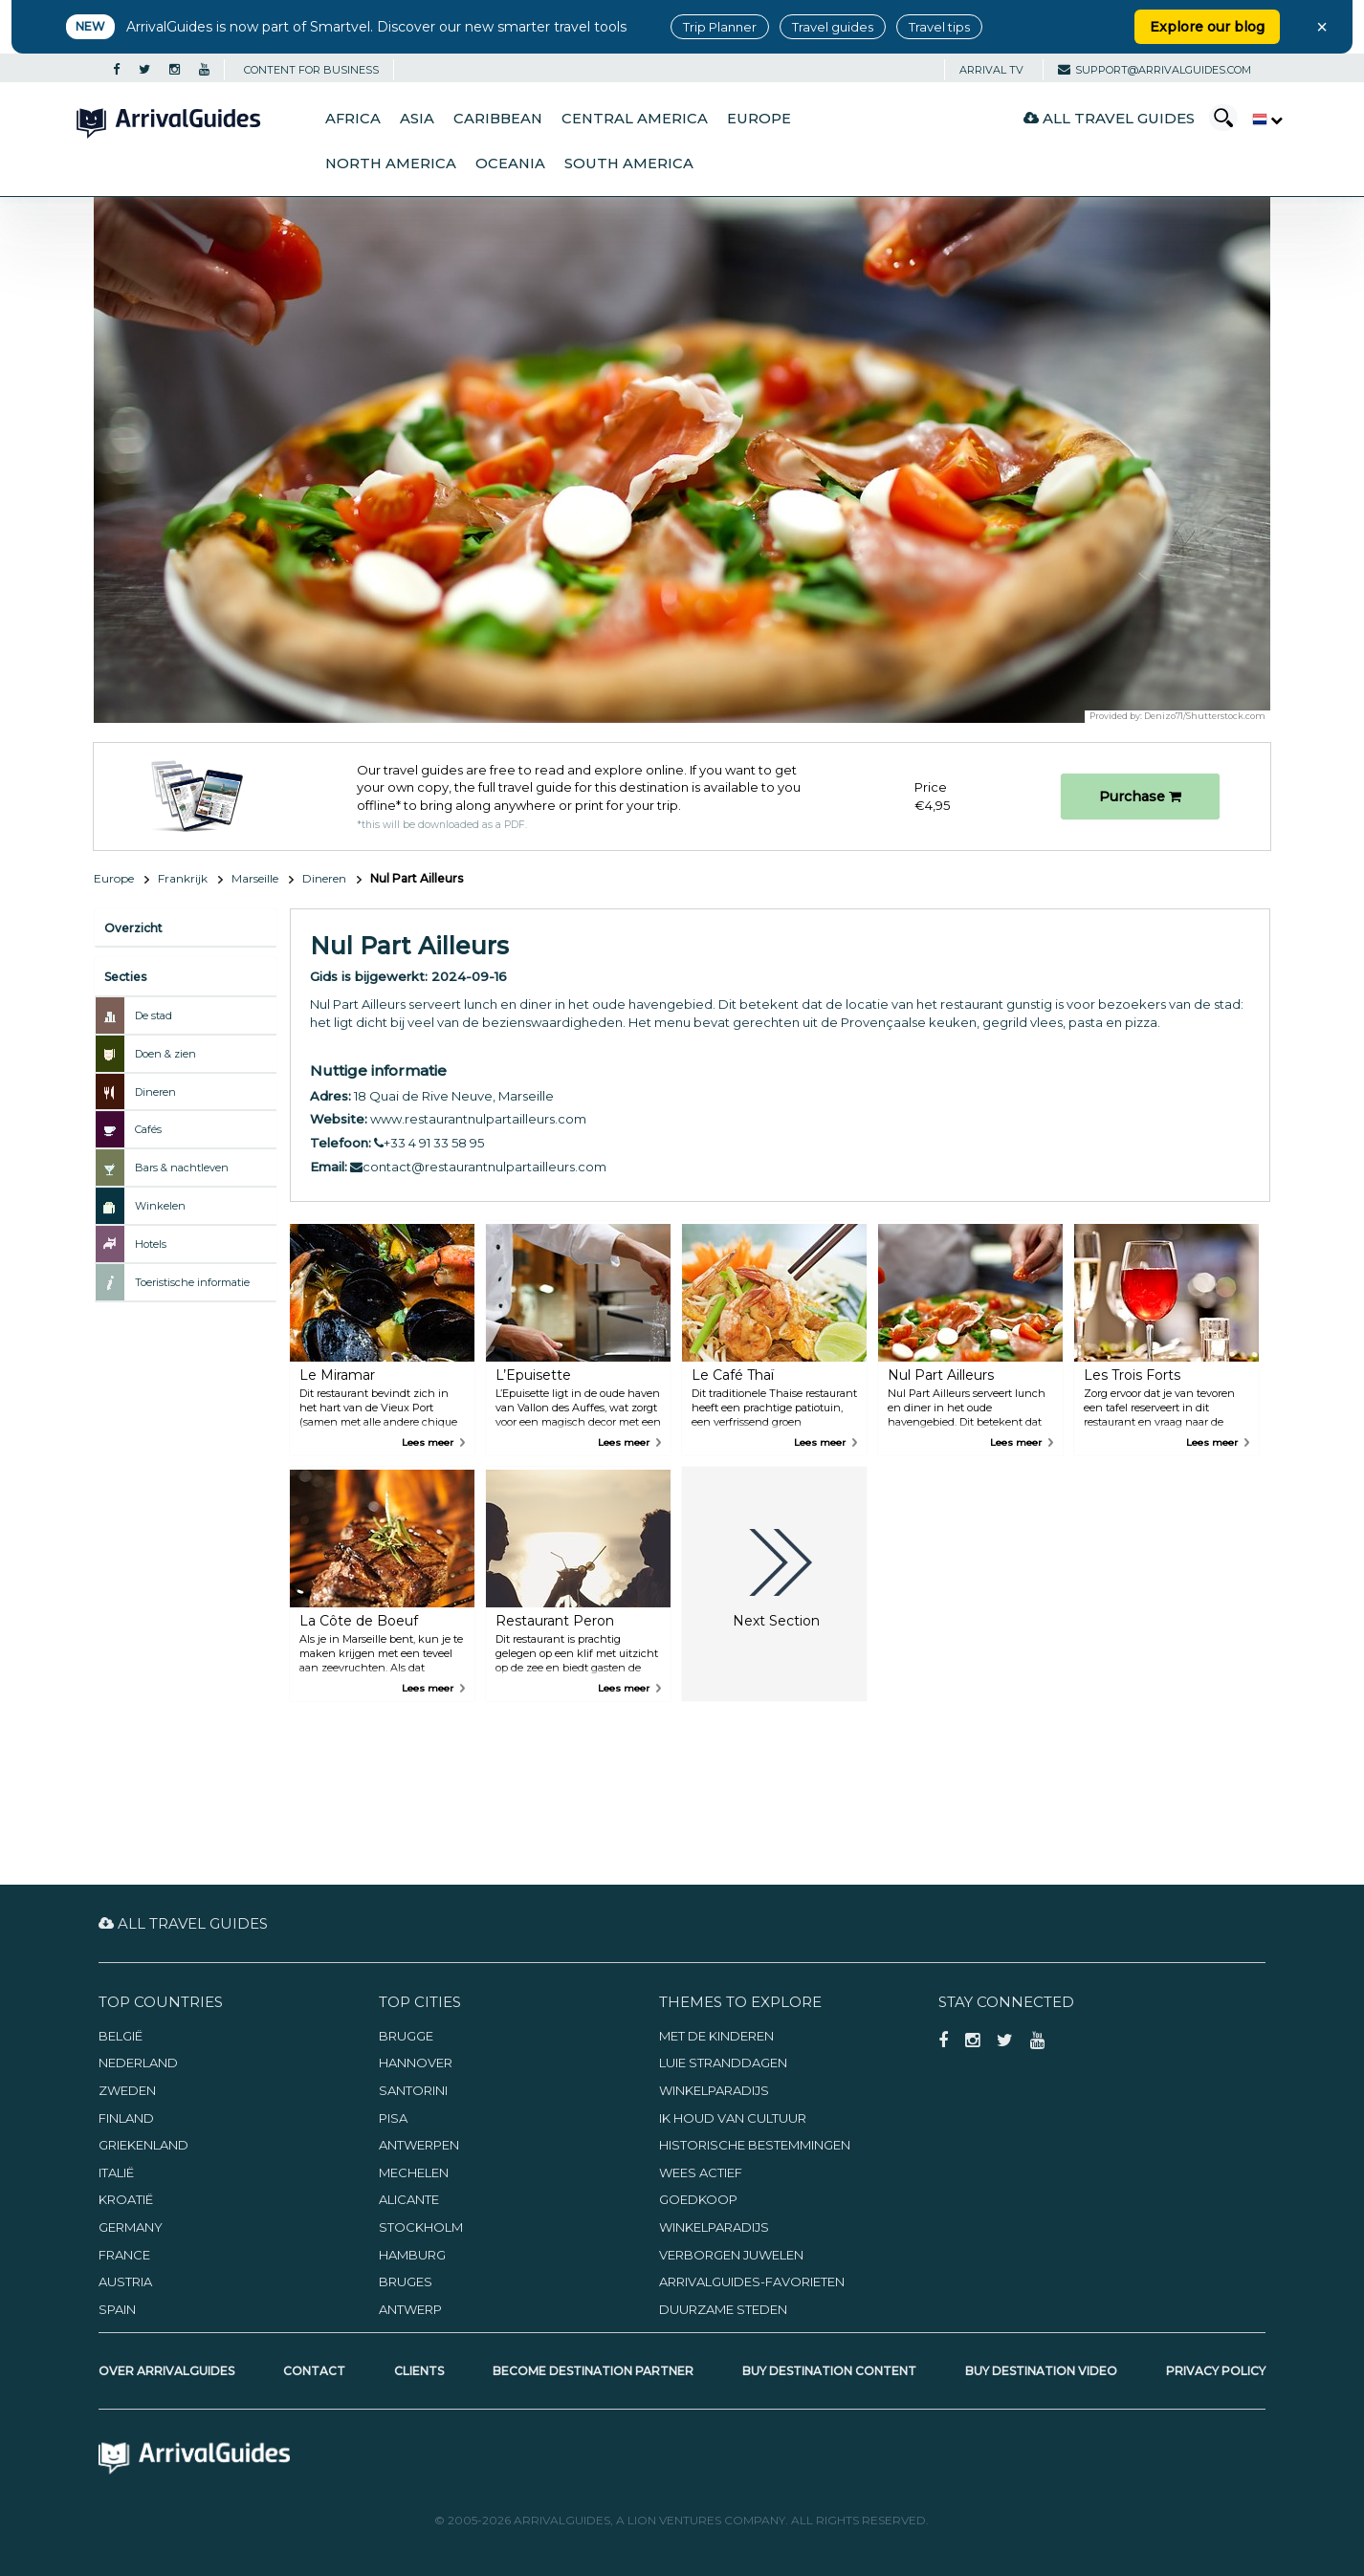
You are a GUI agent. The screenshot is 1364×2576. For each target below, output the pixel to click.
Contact (314, 2371)
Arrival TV (991, 69)
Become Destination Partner (593, 2371)
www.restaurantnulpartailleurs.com (478, 1118)
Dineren (324, 878)
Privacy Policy (1215, 2371)
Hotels (150, 1244)
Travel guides (832, 26)
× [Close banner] (1322, 26)
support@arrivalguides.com (1154, 69)
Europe (759, 118)
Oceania (510, 163)
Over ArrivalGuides (166, 2371)
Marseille (254, 878)
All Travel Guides (1109, 118)
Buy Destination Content (829, 2371)
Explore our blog (1207, 26)
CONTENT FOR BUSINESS (311, 69)
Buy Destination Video (1041, 2371)
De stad (153, 1015)
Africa (353, 118)
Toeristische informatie (192, 1282)
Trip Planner (720, 26)
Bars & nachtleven (182, 1167)
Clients (419, 2371)
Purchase (1140, 796)
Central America (634, 118)
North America (390, 163)
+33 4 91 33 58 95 (429, 1142)
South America (628, 163)
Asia (417, 118)
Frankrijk (183, 878)
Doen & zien (165, 1053)
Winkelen (160, 1205)
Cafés (148, 1129)
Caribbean (497, 118)
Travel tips (939, 26)
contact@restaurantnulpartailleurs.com (478, 1166)
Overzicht (133, 928)
